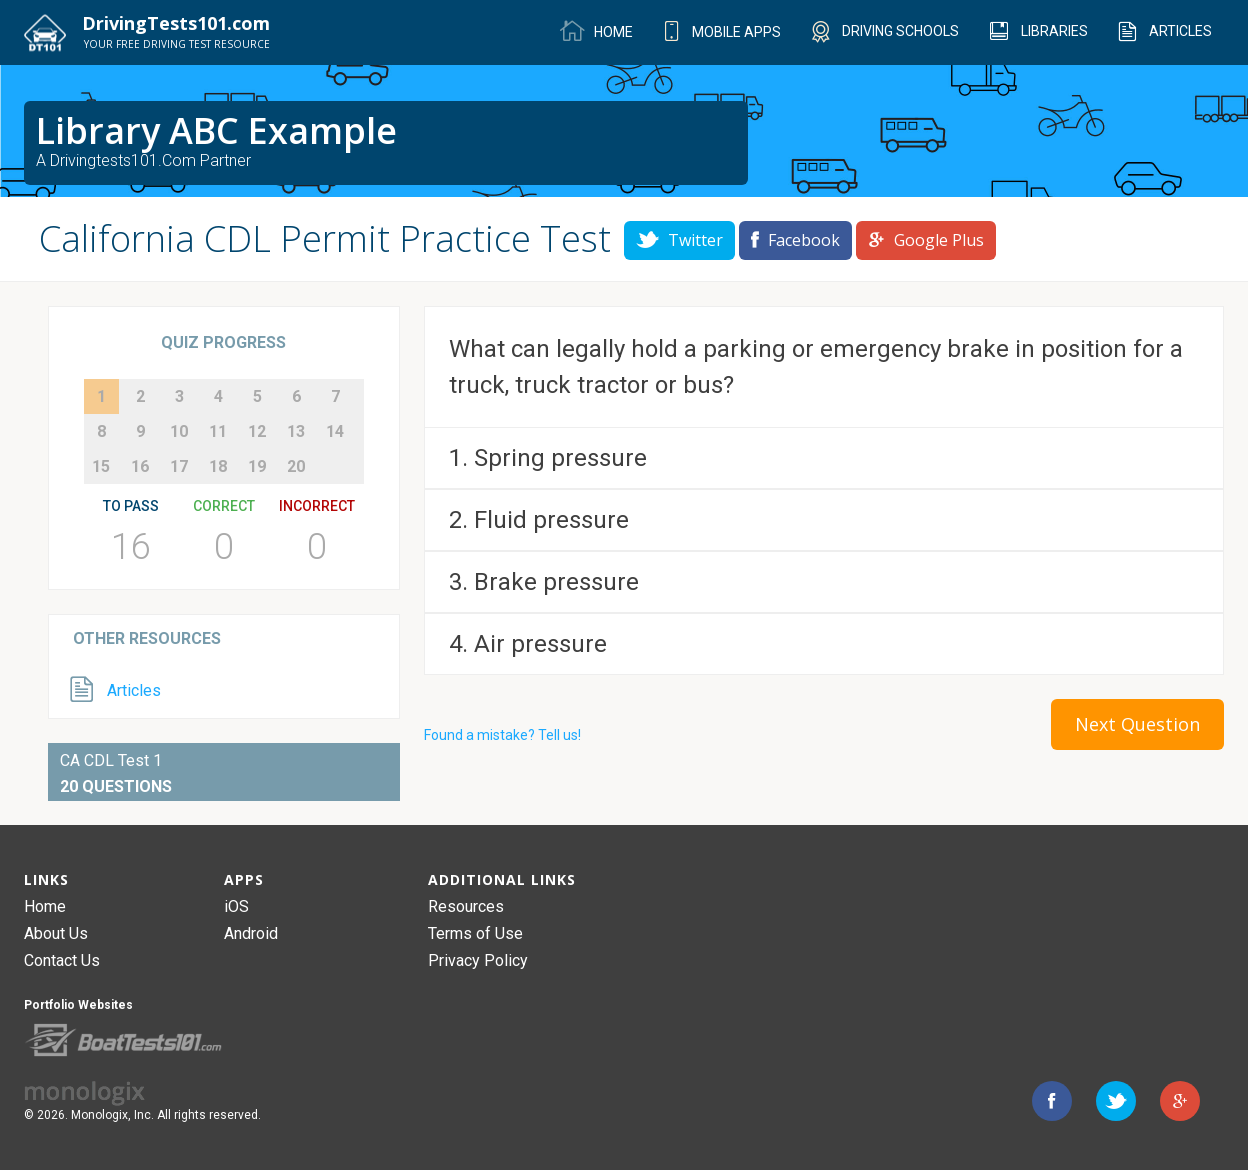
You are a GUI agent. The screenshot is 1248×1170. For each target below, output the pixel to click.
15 (101, 466)
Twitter (679, 240)
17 (179, 466)
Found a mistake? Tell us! (502, 735)
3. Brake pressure (544, 582)
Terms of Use (475, 933)
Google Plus (926, 240)
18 (218, 466)
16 (140, 466)
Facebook (795, 240)
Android (251, 933)
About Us (56, 933)
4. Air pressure (528, 644)
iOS (236, 906)
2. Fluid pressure (539, 520)
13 (296, 431)
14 (335, 431)
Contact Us (62, 960)
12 (257, 431)
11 (218, 431)
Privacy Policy (478, 960)
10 (179, 431)
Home (45, 906)
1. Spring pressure (548, 458)
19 (257, 466)
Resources (466, 906)
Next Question (1137, 724)
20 (296, 466)
